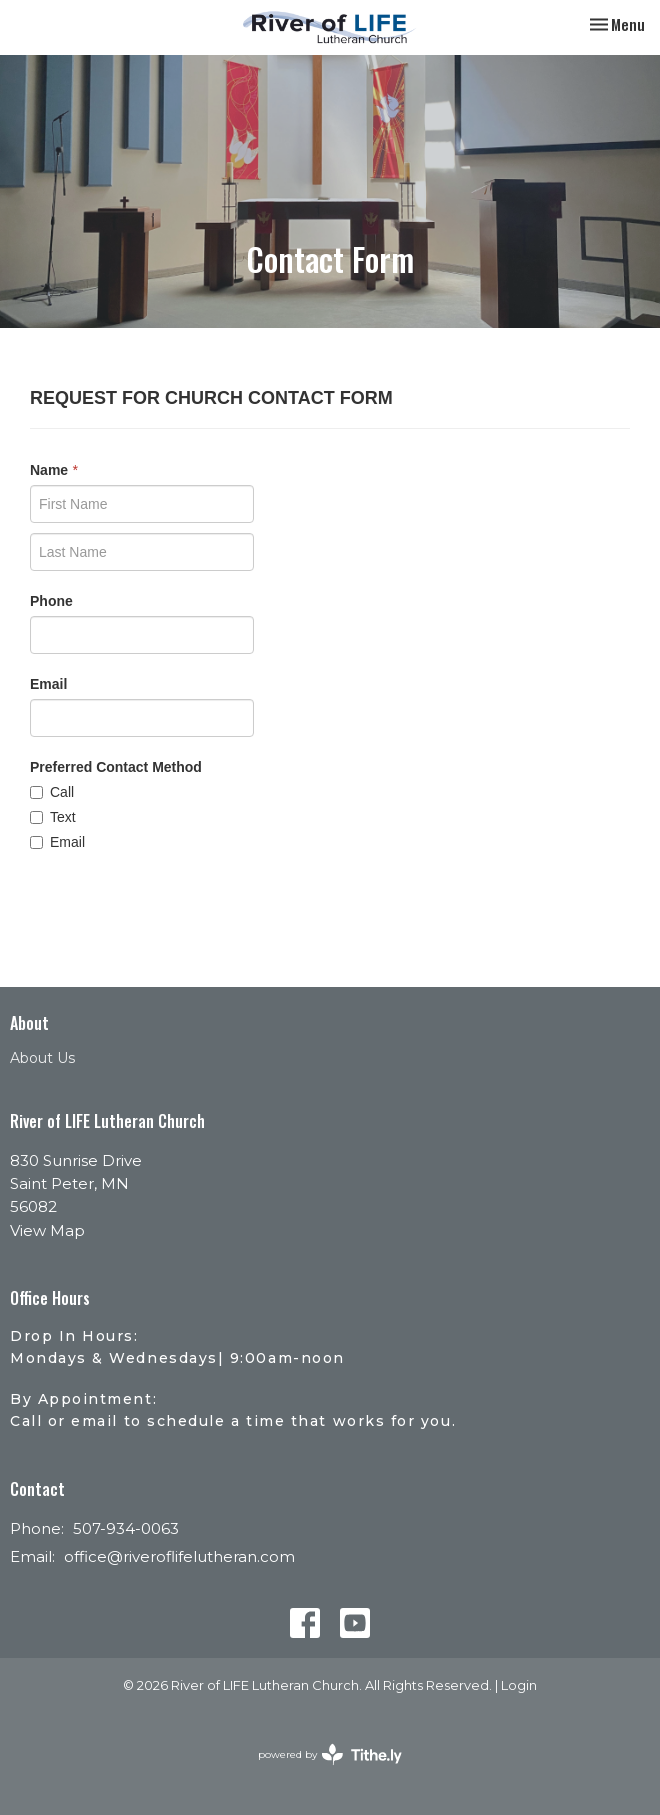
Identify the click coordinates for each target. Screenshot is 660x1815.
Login (519, 1685)
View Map (47, 1230)
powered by (330, 1754)
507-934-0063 (126, 1528)
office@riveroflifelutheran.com (179, 1556)
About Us (42, 1058)
